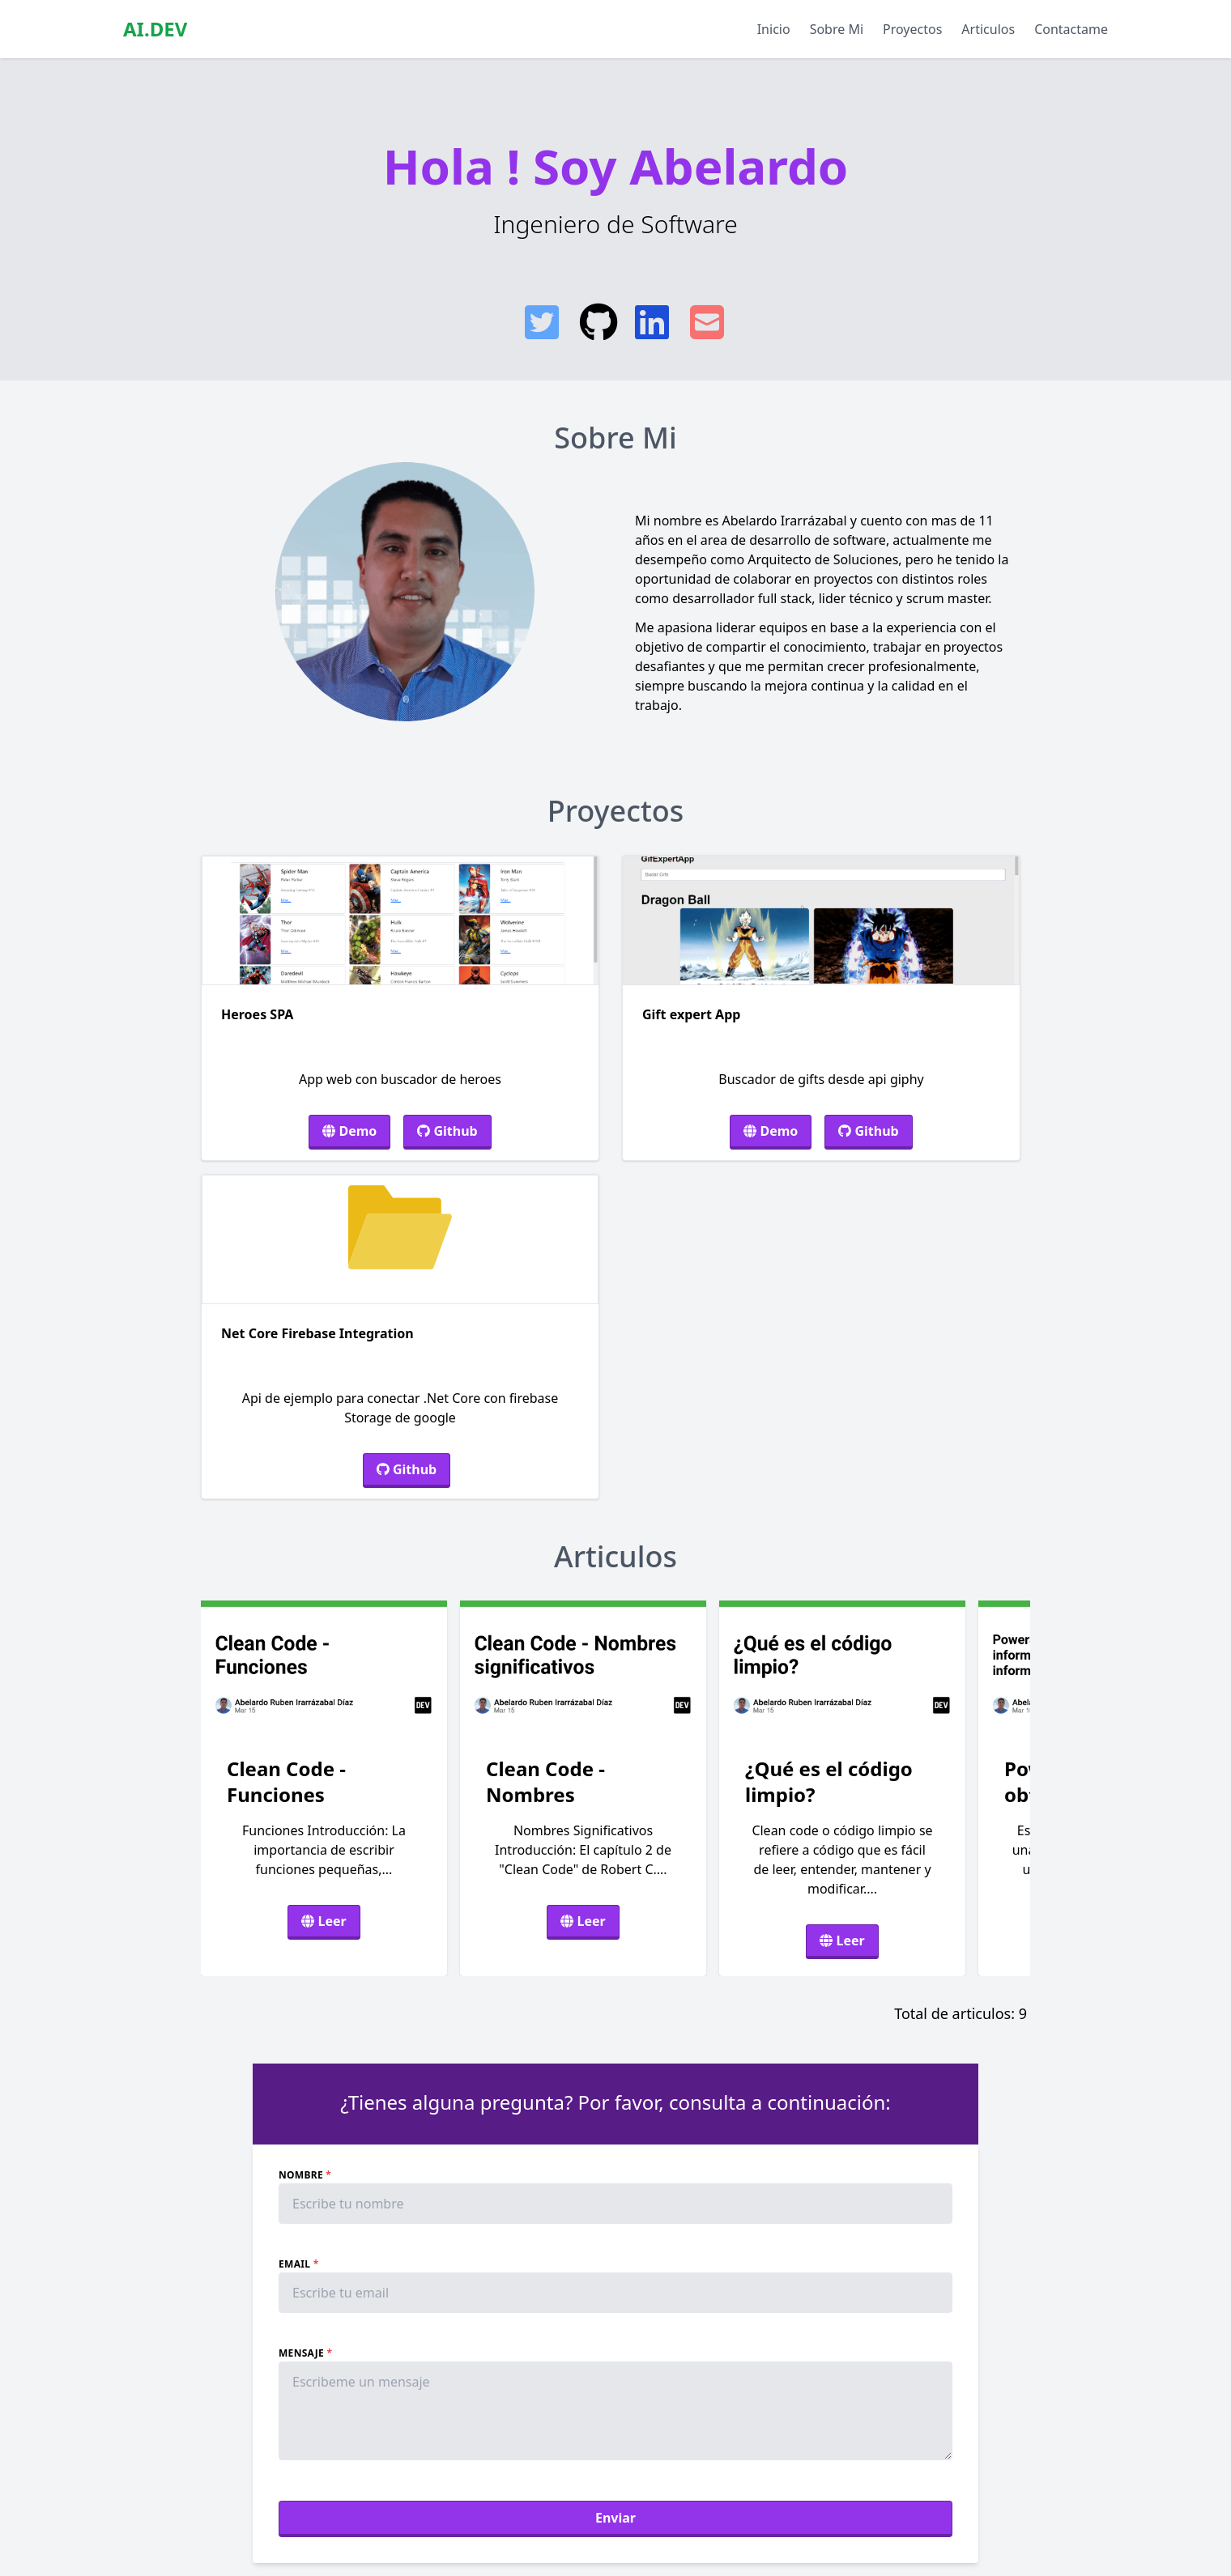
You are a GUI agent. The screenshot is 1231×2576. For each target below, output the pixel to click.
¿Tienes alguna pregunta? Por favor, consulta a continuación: (615, 2102)
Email (298, 2264)
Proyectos (912, 29)
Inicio (773, 29)
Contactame (1071, 29)
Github (447, 1131)
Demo (349, 1131)
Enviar (615, 2518)
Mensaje (305, 2353)
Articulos (988, 29)
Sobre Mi (836, 29)
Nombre (305, 2175)
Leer (323, 1921)
